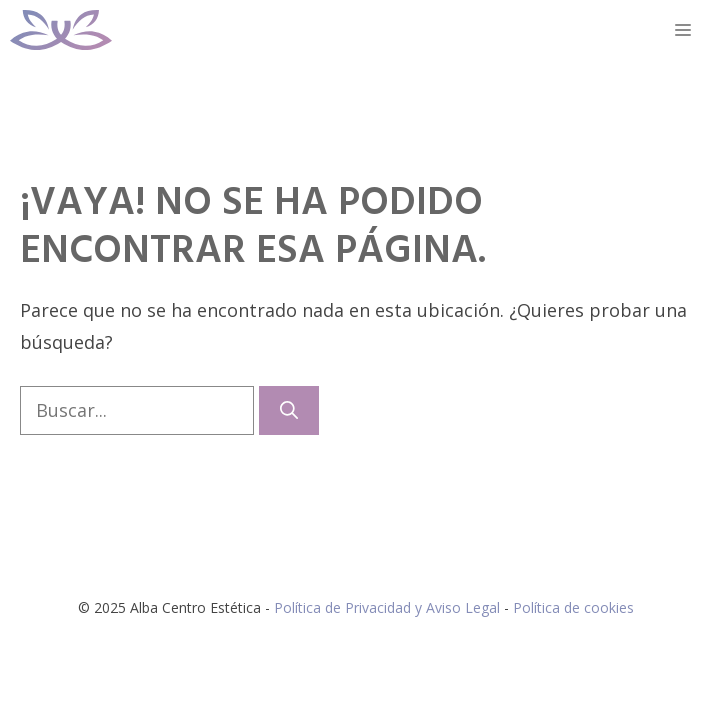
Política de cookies (573, 607)
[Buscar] (289, 410)
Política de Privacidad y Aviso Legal (389, 607)
